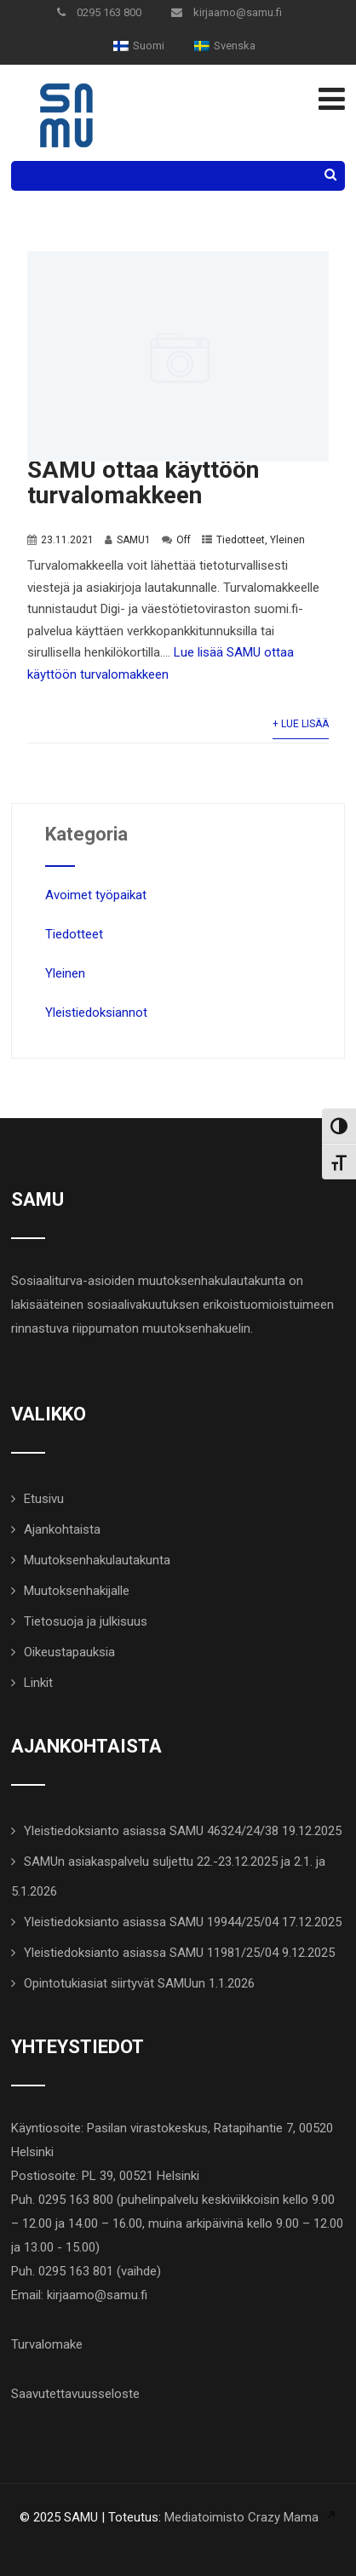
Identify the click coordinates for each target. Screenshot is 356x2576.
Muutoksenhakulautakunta (97, 1560)
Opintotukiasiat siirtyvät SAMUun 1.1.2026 (139, 1983)
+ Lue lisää (301, 724)
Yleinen (287, 540)
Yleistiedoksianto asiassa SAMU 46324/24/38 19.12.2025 (183, 1831)
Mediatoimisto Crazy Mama (241, 2517)
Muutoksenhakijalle (76, 1590)
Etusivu (44, 1498)
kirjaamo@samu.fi (226, 12)
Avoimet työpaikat (95, 895)
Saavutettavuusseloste (75, 2393)
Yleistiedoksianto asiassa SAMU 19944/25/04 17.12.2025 (183, 1922)
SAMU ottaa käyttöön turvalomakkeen (143, 482)
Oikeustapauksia (69, 1652)
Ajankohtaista (62, 1529)
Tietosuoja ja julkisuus (85, 1621)
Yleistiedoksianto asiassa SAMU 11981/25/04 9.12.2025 (179, 1952)
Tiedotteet (240, 540)
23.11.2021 (67, 540)
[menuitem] (139, 45)
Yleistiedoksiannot (96, 1012)
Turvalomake (47, 2344)
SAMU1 (134, 540)
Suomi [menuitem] (148, 45)
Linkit (38, 1682)
